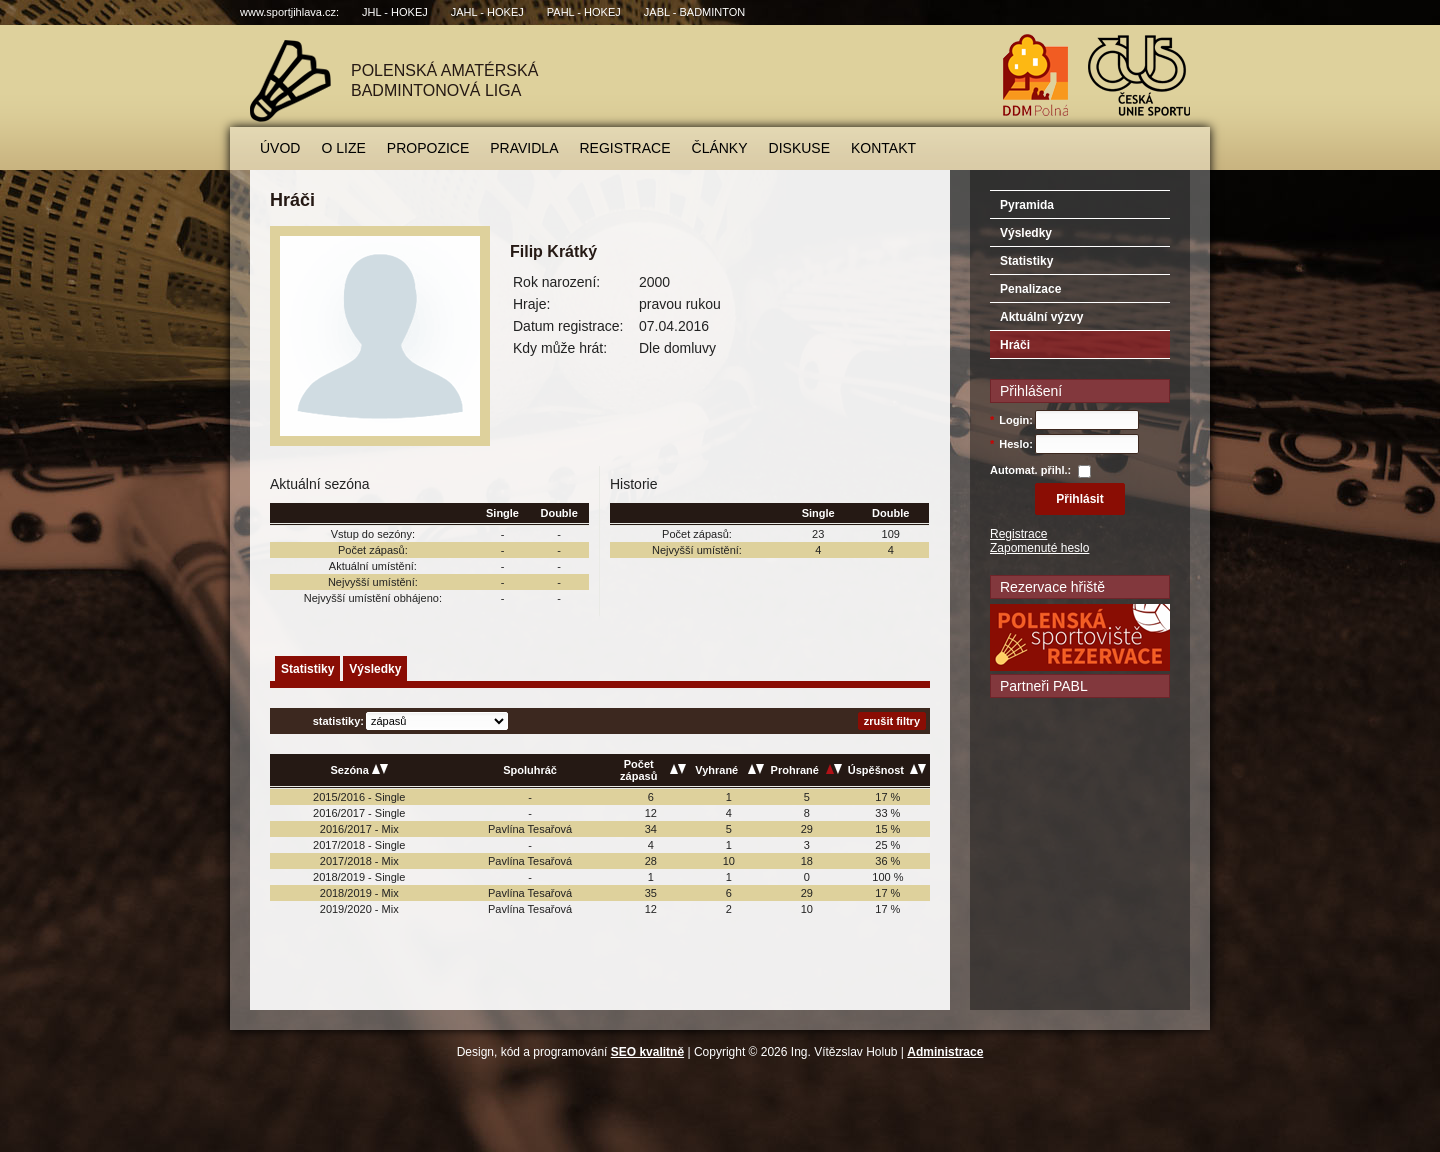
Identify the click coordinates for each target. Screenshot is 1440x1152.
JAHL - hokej (487, 12)
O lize (343, 148)
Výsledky (375, 669)
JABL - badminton (694, 12)
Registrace (625, 148)
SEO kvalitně (647, 1052)
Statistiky (307, 669)
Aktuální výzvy (1041, 317)
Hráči (1015, 345)
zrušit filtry (892, 721)
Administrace (945, 1052)
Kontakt (883, 148)
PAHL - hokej (584, 12)
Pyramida (1027, 205)
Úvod (280, 148)
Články (720, 148)
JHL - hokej (395, 12)
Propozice (428, 148)
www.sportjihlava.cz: (289, 12)
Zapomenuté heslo (1039, 548)
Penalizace (1030, 289)
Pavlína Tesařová (530, 829)
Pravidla (524, 148)
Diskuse (799, 148)
